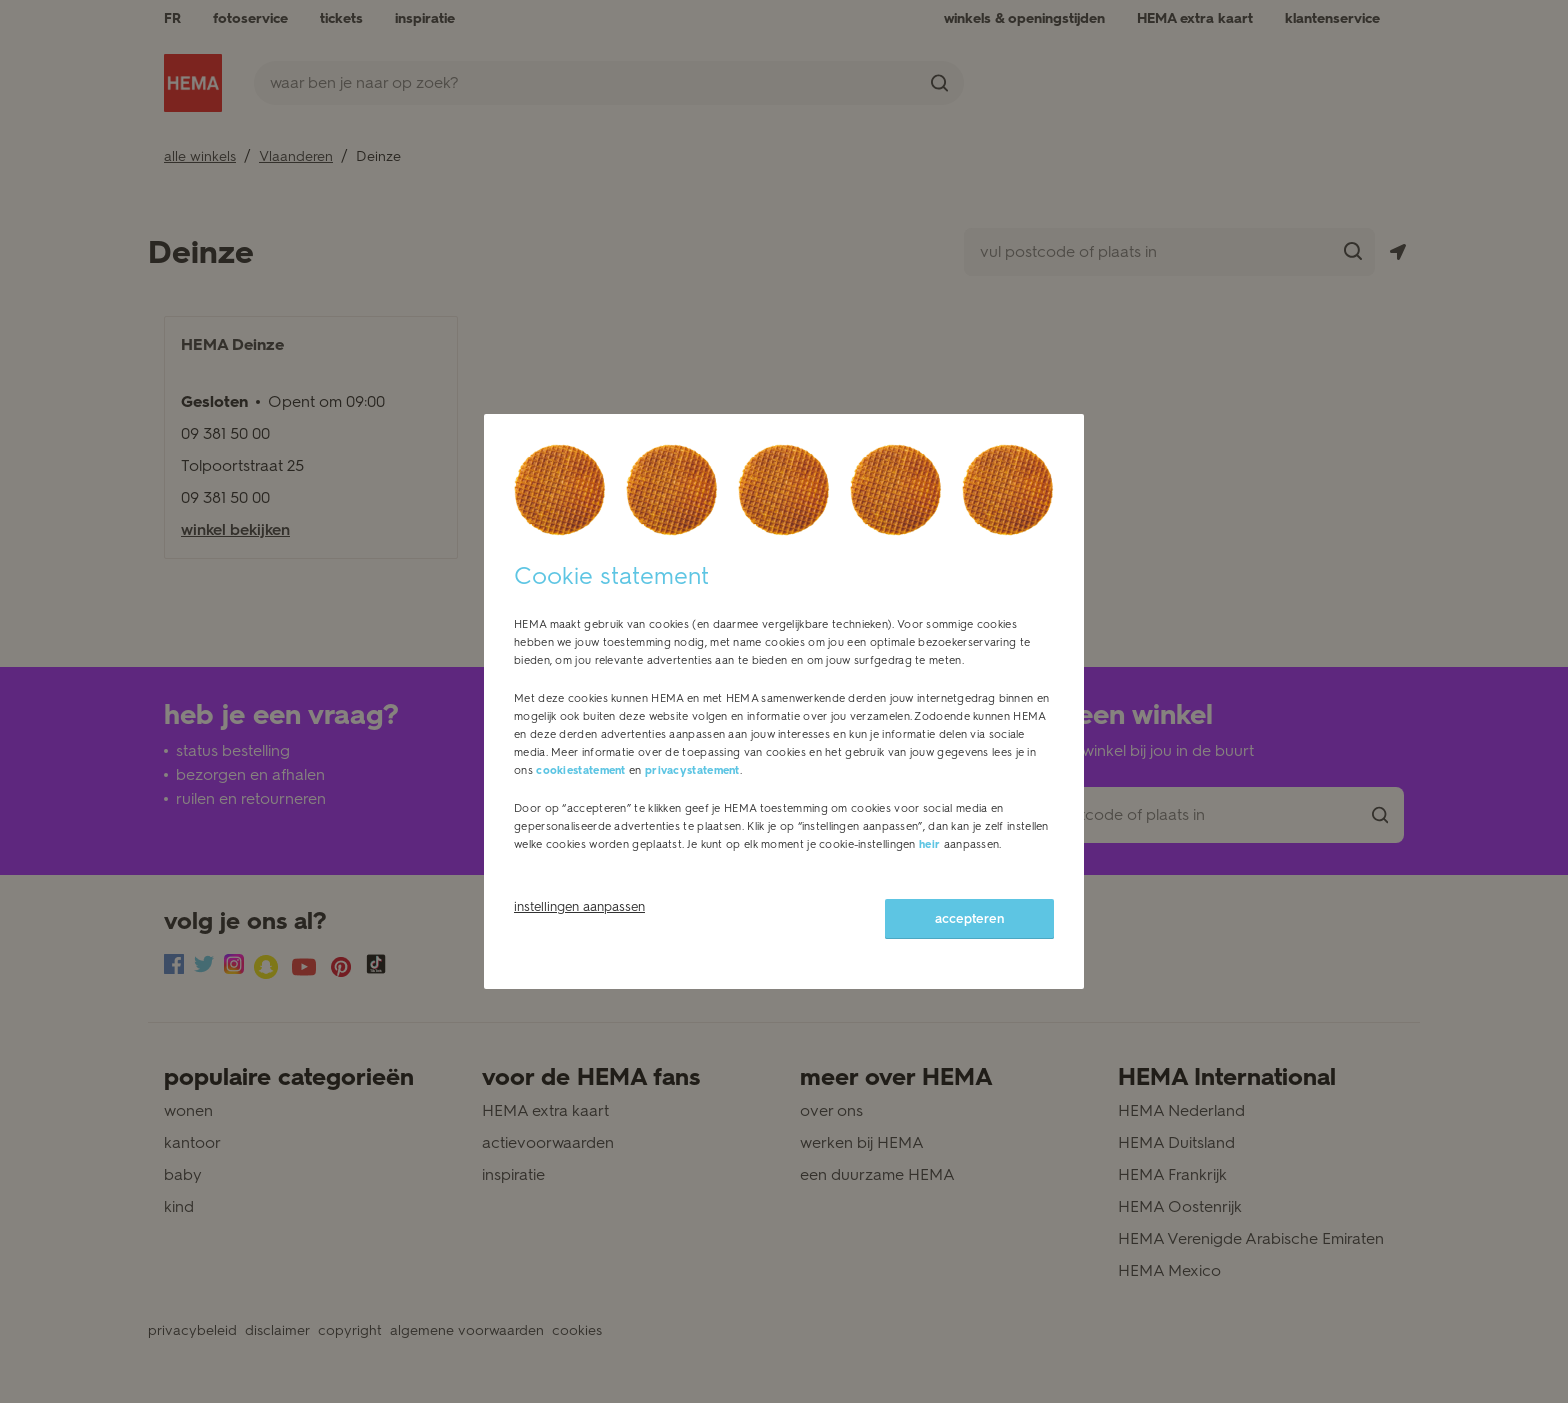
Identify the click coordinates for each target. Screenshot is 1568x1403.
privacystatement (692, 770)
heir (929, 844)
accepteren (969, 918)
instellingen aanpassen (579, 906)
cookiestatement (581, 770)
